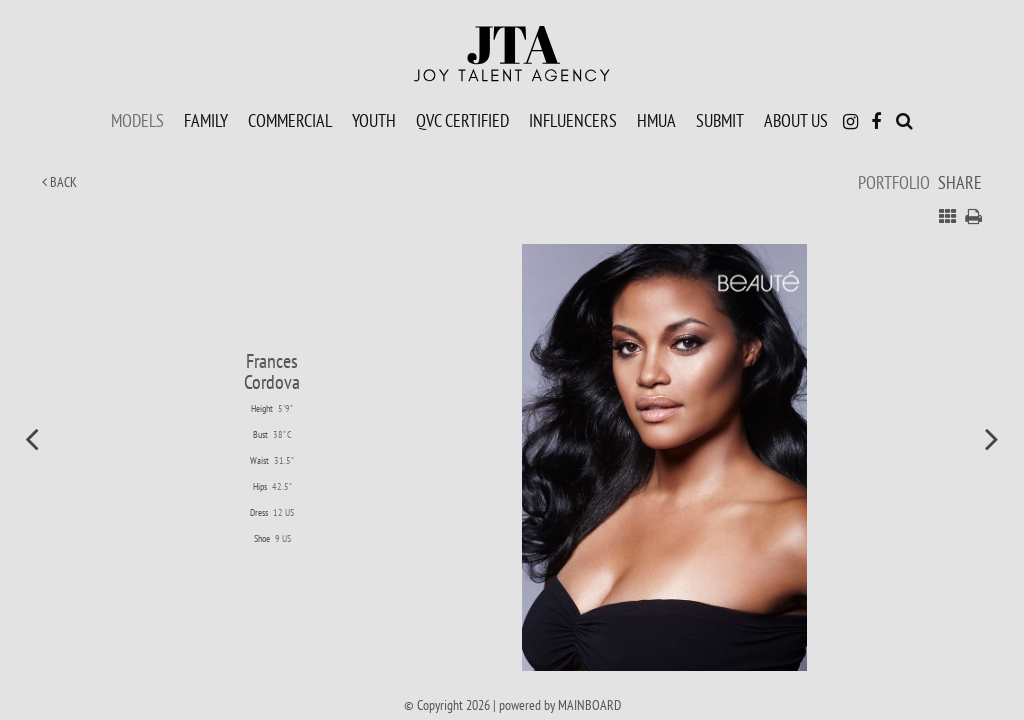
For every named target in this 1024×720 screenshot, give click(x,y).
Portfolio (894, 182)
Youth (374, 120)
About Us (796, 120)
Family (206, 120)
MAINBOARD (589, 705)
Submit (720, 120)
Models (137, 120)
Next (992, 438)
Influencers (573, 120)
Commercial (290, 120)
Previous (32, 438)
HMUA (656, 120)
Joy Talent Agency (512, 54)
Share (960, 182)
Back (59, 182)
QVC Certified (462, 120)
